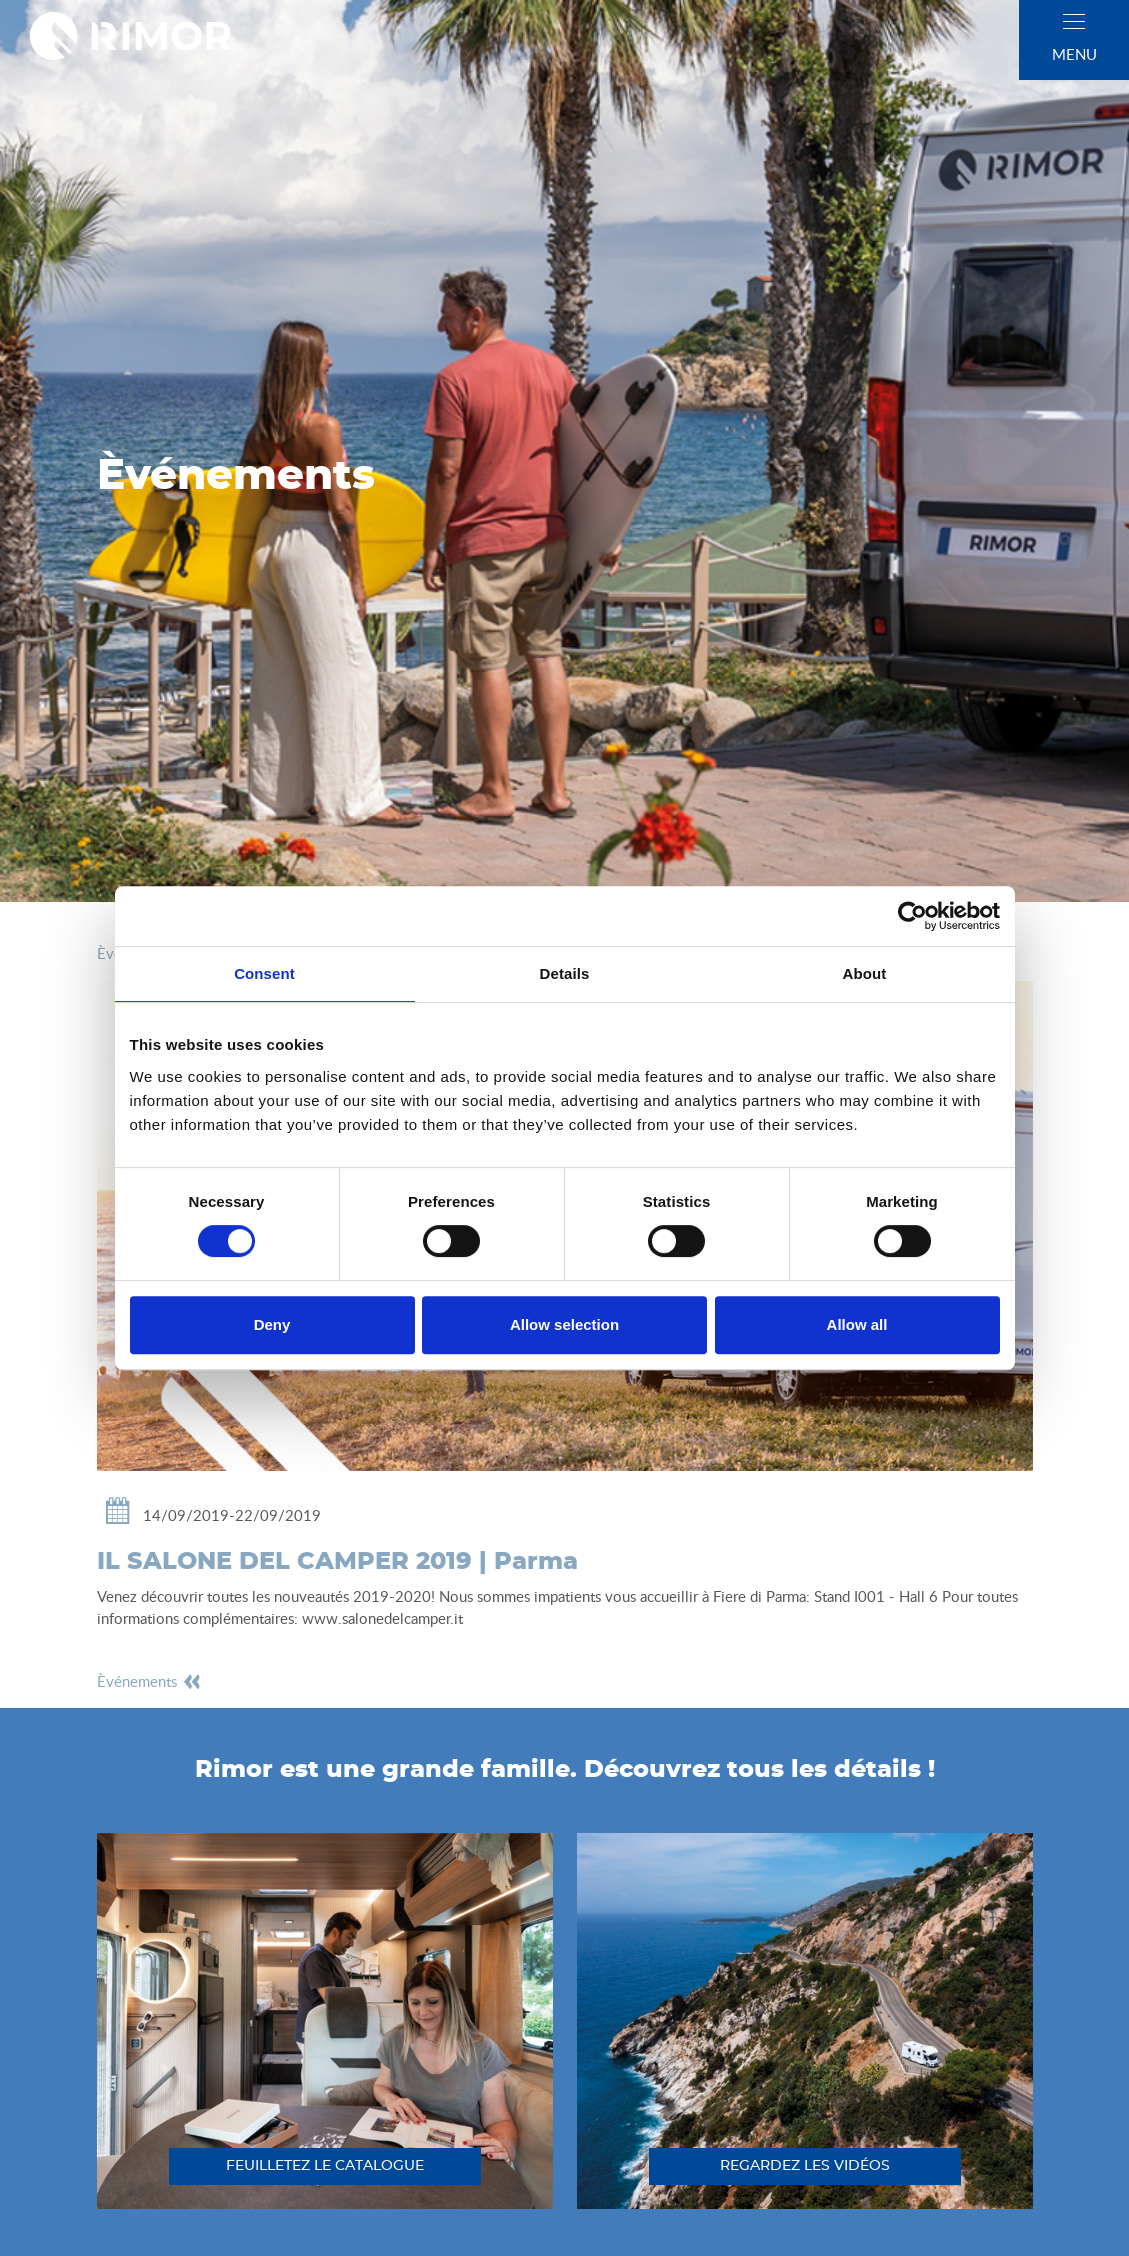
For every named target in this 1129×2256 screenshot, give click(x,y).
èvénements (149, 1681)
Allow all (857, 1324)
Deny (272, 1324)
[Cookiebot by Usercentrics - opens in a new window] (912, 916)
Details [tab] (565, 973)
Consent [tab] (264, 973)
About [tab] (865, 973)
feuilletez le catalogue (325, 2166)
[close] (1074, 21)
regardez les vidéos (805, 2166)
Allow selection (564, 1324)
